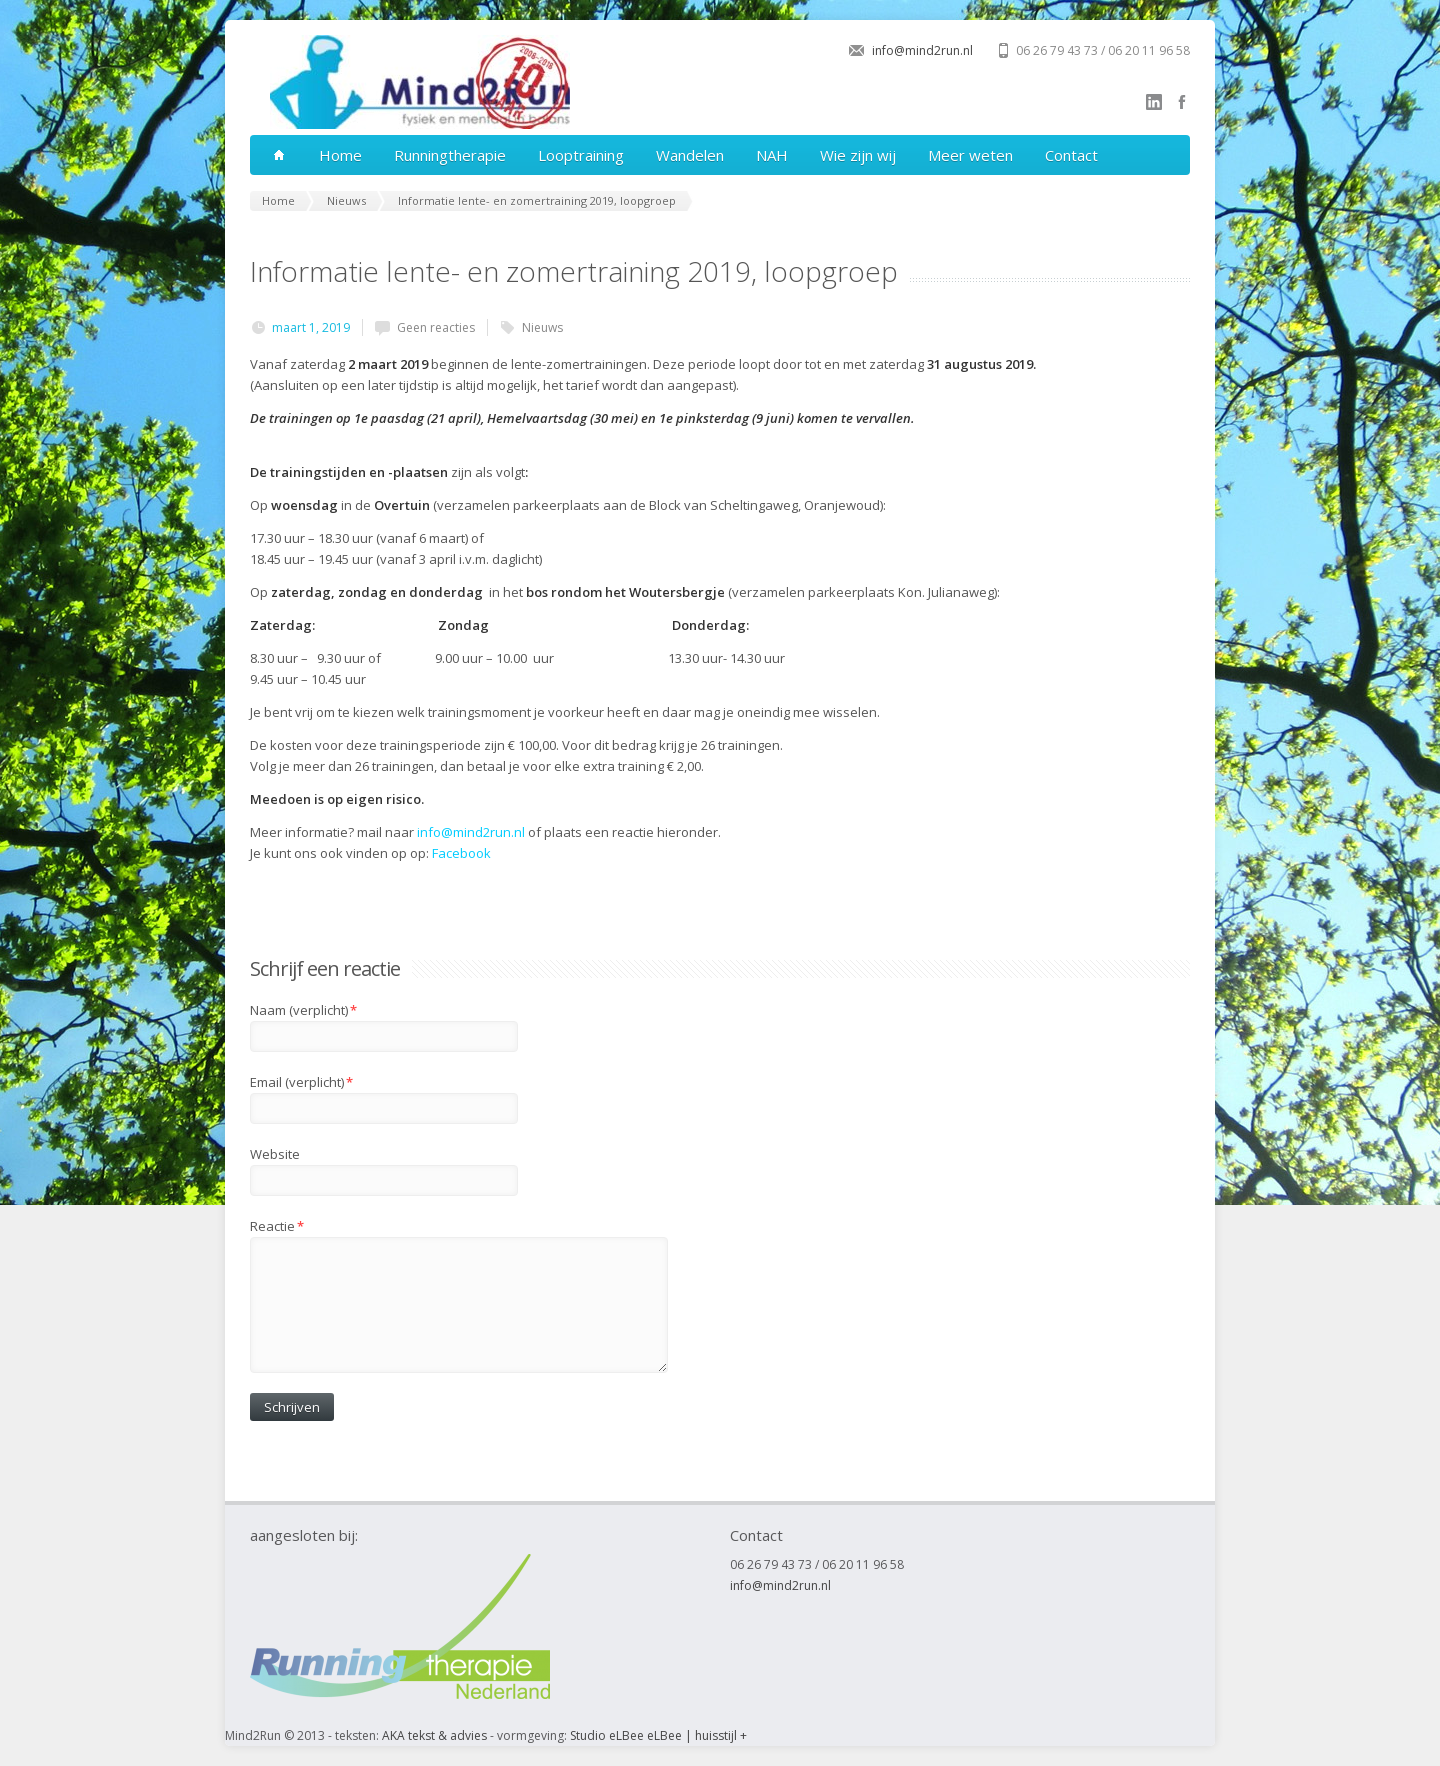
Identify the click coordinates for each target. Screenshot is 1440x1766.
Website (275, 1154)
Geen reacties (436, 327)
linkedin (1154, 102)
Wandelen (690, 155)
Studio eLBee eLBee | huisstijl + (658, 1735)
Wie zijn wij (858, 155)
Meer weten (970, 155)
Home (340, 155)
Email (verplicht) (301, 1082)
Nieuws (542, 327)
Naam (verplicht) (303, 1010)
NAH (772, 155)
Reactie (277, 1226)
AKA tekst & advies (434, 1735)
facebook (1182, 102)
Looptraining (581, 155)
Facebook (461, 853)
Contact (1071, 155)
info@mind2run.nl (922, 50)
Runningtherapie (450, 155)
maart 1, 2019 (311, 327)
